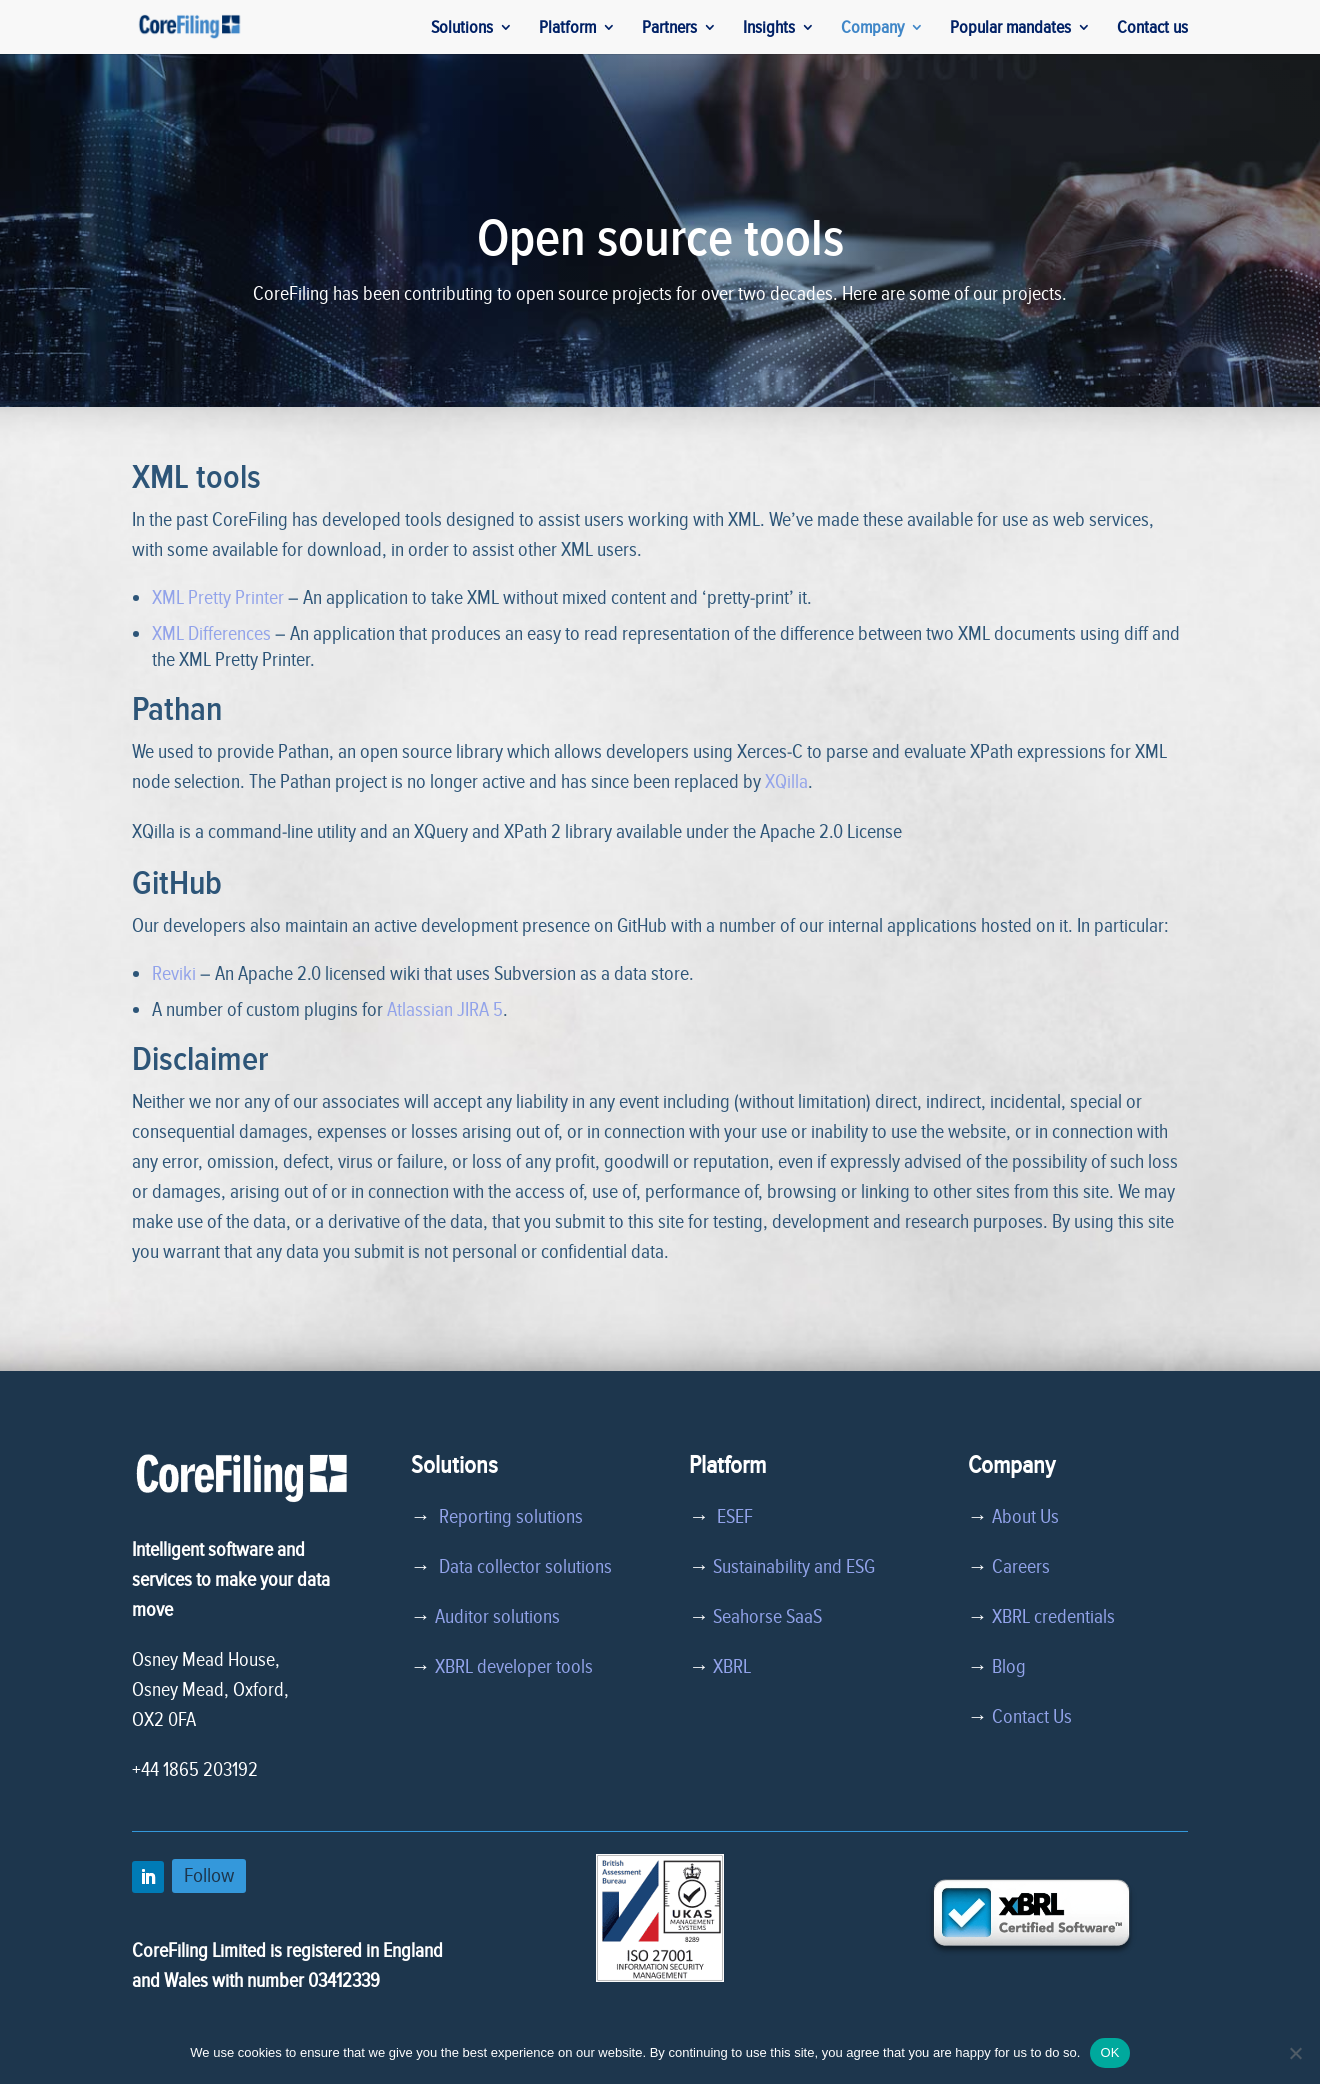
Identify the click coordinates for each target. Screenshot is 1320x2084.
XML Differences (211, 634)
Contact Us (1032, 1717)
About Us (1025, 1517)
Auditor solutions (497, 1617)
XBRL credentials (1053, 1617)
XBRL (732, 1667)
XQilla (786, 782)
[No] (1295, 2053)
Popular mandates (1010, 29)
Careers (1021, 1567)
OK (1109, 2052)
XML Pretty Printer (218, 598)
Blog (1009, 1667)
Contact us (1152, 29)
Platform (567, 29)
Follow (209, 1875)
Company (872, 29)
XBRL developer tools (514, 1667)
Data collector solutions (521, 1567)
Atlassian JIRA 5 (445, 1010)
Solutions (462, 29)
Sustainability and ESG (794, 1567)
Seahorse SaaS (767, 1617)
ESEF (731, 1517)
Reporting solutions (511, 1517)
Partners (669, 29)
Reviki (174, 974)
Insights (769, 29)
